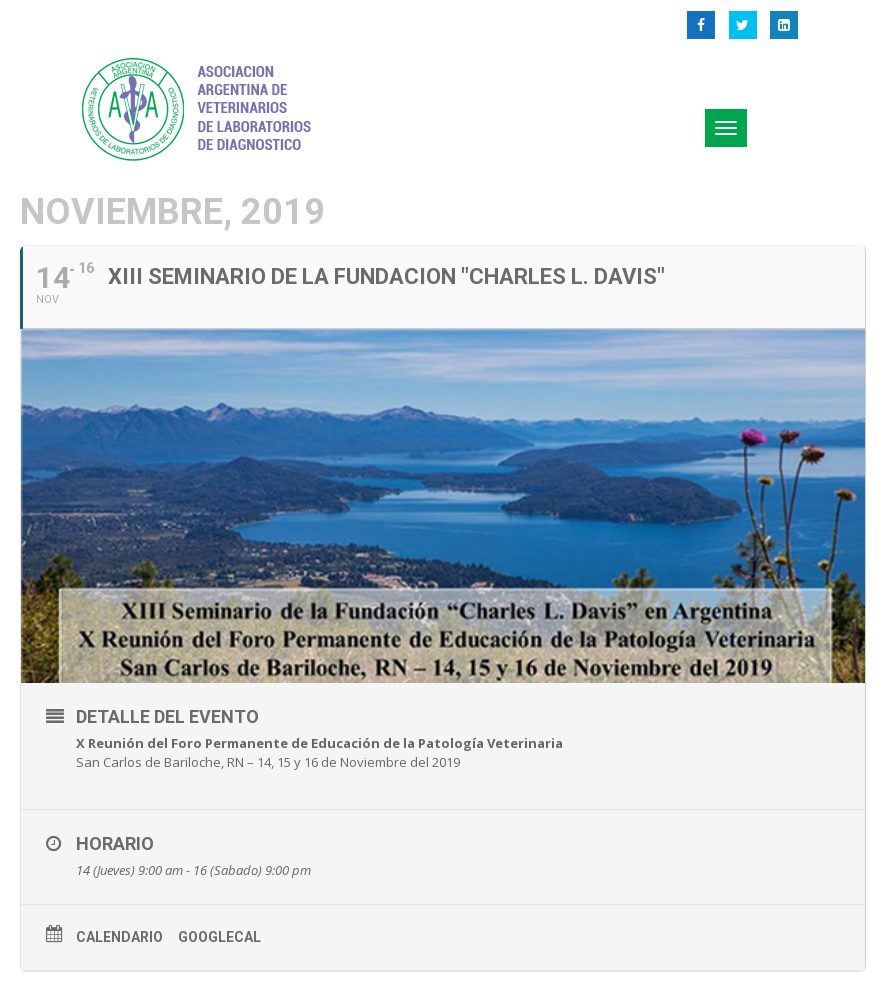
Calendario (119, 937)
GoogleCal (219, 937)
